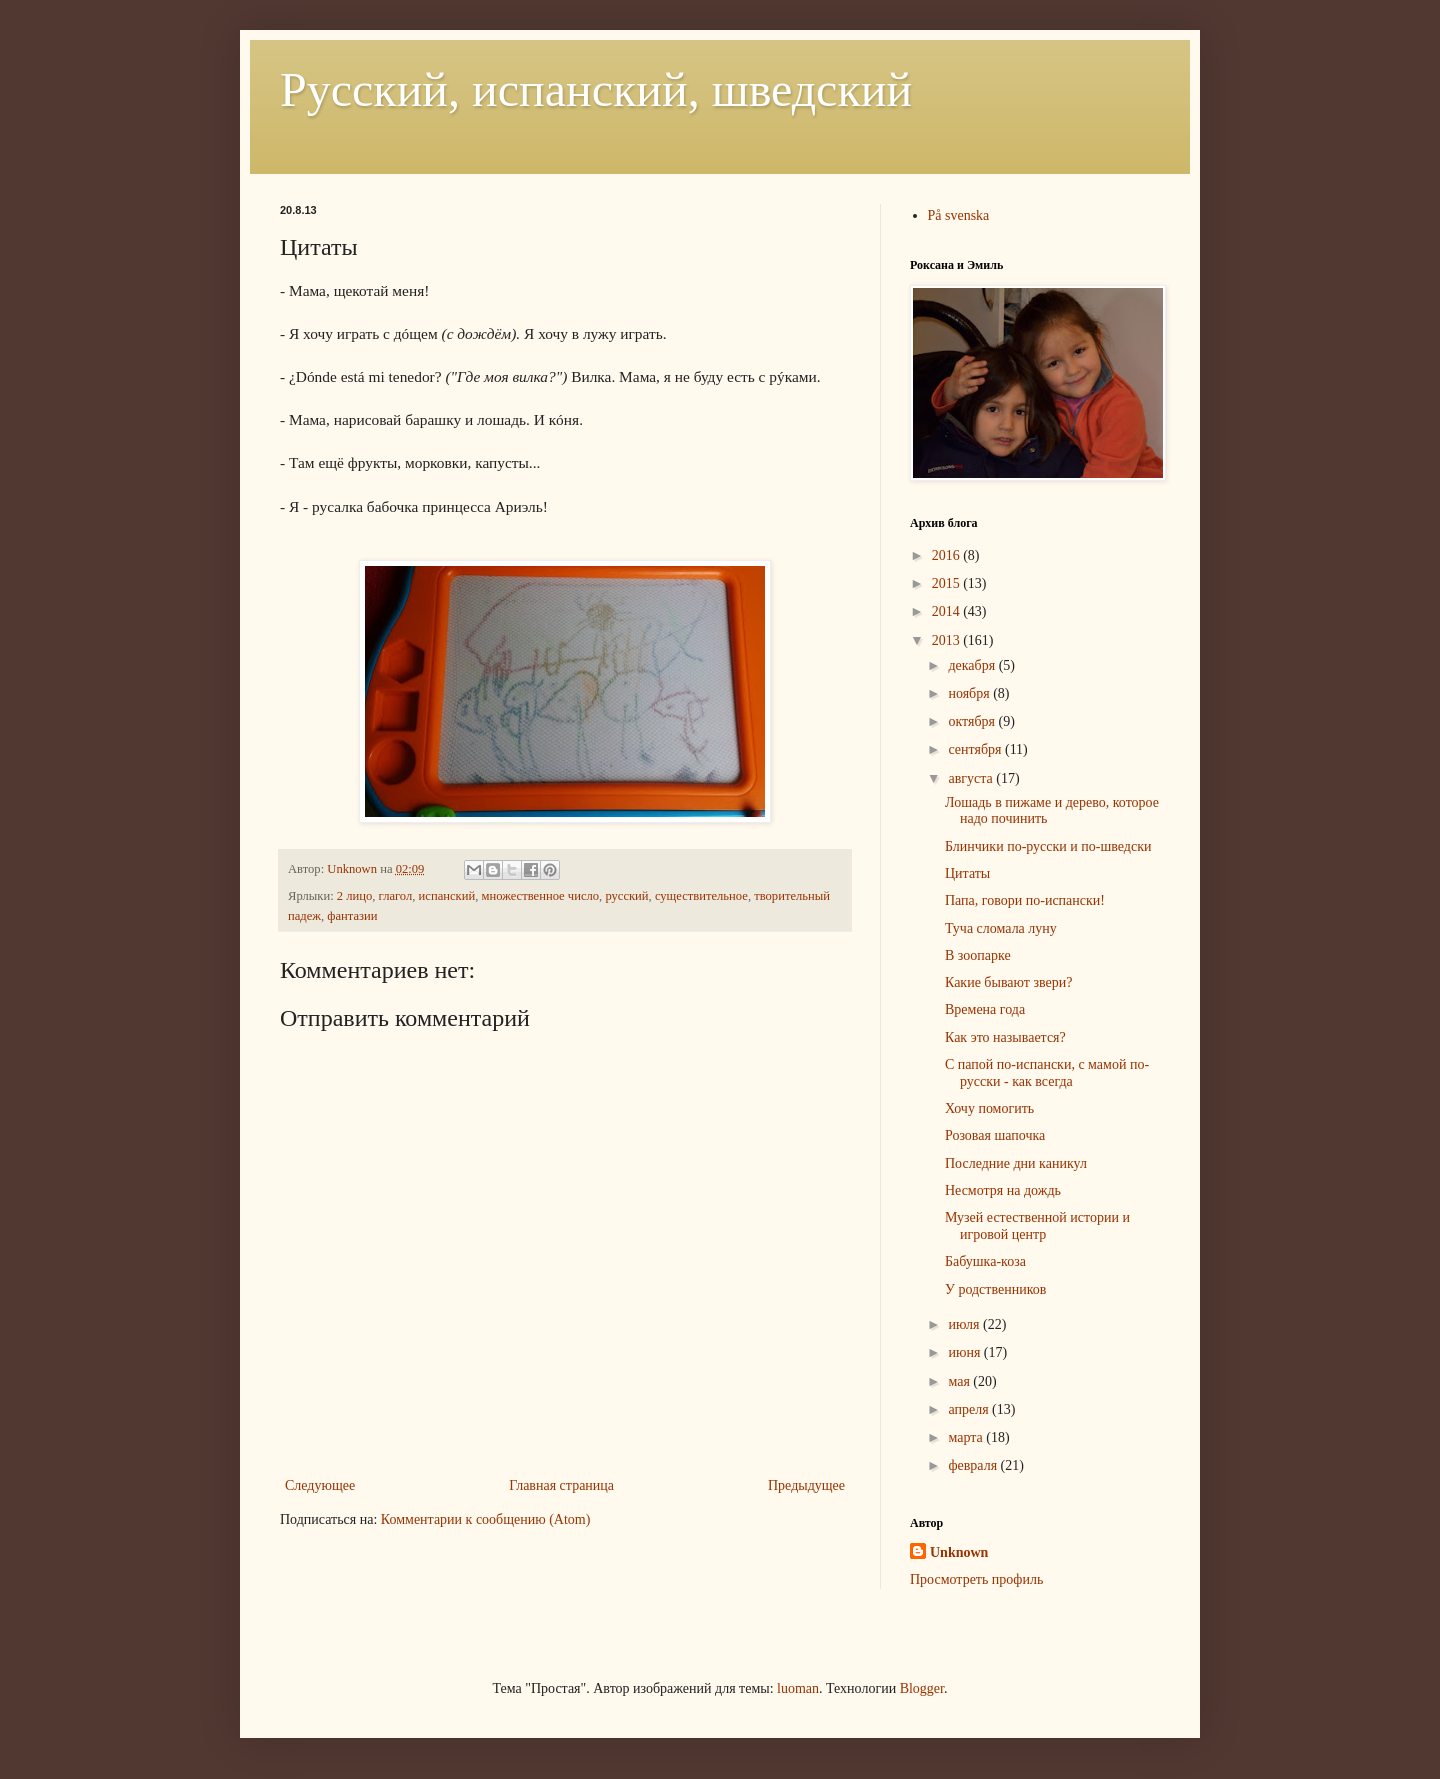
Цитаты (967, 873)
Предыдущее (806, 1485)
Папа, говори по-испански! (1025, 900)
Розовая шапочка (995, 1135)
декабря (973, 665)
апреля (970, 1409)
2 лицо (355, 896)
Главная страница (561, 1485)
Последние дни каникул (1016, 1163)
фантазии (352, 916)
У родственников (995, 1289)
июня (965, 1352)
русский (626, 896)
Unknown (959, 1552)
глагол (396, 896)
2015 (948, 583)
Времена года (985, 1009)
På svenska (959, 215)
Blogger (922, 1688)
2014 (948, 611)
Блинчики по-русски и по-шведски (1048, 846)
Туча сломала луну (1001, 928)
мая (960, 1381)
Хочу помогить (989, 1108)
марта (967, 1437)
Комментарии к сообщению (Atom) (486, 1519)
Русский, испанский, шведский (596, 89)
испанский (447, 896)
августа (972, 778)
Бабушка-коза (985, 1261)
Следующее (320, 1485)
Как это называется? (1005, 1037)
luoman (798, 1688)
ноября (970, 693)
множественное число (540, 896)
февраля (974, 1465)
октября (973, 721)
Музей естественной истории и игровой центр (1037, 1226)
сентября (976, 749)
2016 (948, 555)
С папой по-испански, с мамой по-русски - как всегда (1047, 1073)
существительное (701, 896)
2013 (948, 640)
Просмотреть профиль (976, 1579)
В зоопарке (978, 955)
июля (965, 1324)
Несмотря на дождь (1003, 1190)
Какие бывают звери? (1008, 982)
